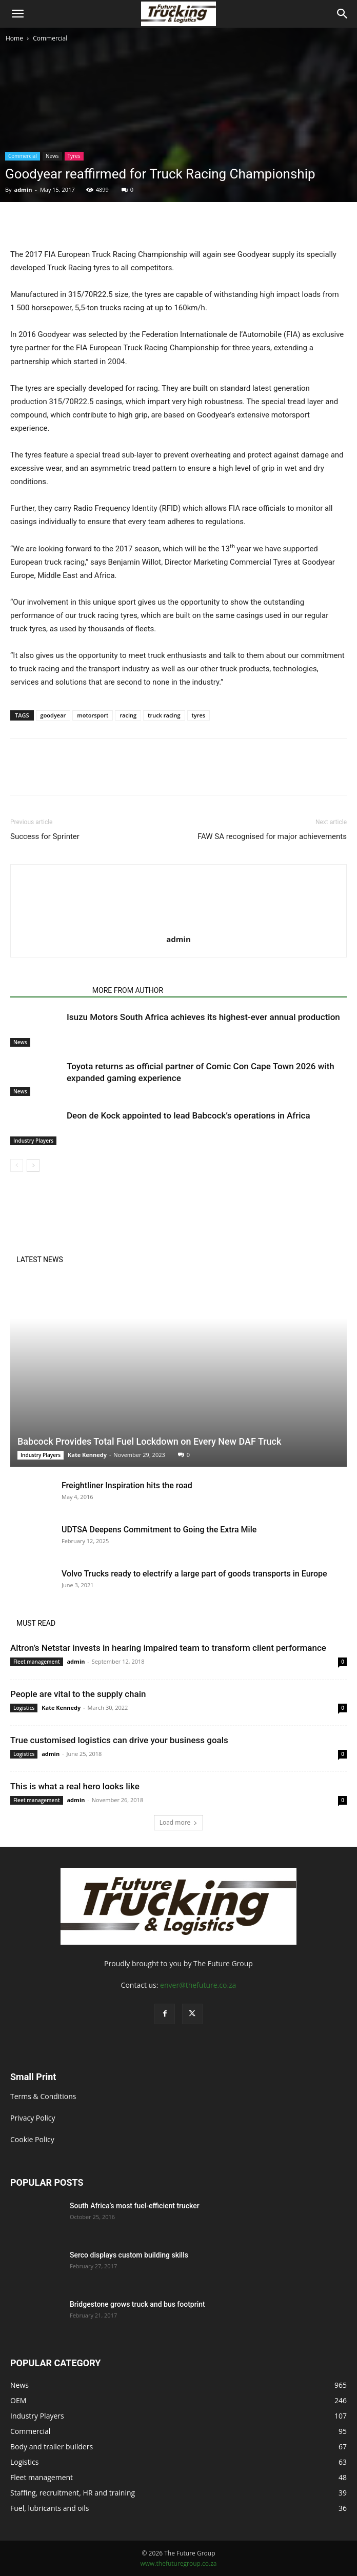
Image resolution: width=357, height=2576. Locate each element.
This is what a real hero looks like (75, 1786)
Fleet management (36, 1661)
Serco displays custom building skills (130, 2255)
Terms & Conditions (43, 2096)
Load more (179, 1822)
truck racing (164, 715)
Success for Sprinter (45, 836)
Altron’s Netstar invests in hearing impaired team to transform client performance (168, 1648)
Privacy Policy (32, 2118)
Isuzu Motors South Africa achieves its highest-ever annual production (203, 1017)
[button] (17, 14)
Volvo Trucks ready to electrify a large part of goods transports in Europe (194, 1574)
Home (14, 38)
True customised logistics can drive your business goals (119, 1740)
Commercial (50, 38)
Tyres (74, 155)
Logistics (23, 1707)
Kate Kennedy (87, 1455)
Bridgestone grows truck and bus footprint (137, 2304)
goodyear (53, 715)
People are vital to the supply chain (78, 1694)
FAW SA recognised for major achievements (272, 836)
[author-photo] (178, 925)
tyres (199, 715)
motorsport (92, 715)
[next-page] (33, 1165)
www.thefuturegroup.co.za (178, 2563)
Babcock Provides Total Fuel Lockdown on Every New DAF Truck (149, 1441)
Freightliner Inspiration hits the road (127, 1485)
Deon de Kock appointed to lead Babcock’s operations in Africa (188, 1115)
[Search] (342, 14)
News (52, 155)
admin (23, 189)
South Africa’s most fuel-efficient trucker (135, 2206)
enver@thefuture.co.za (198, 1985)
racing (128, 715)
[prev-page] (16, 1165)
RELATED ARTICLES (48, 990)
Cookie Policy (32, 2139)
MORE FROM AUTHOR (127, 990)
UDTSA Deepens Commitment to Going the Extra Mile (159, 1529)
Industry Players (33, 1140)
